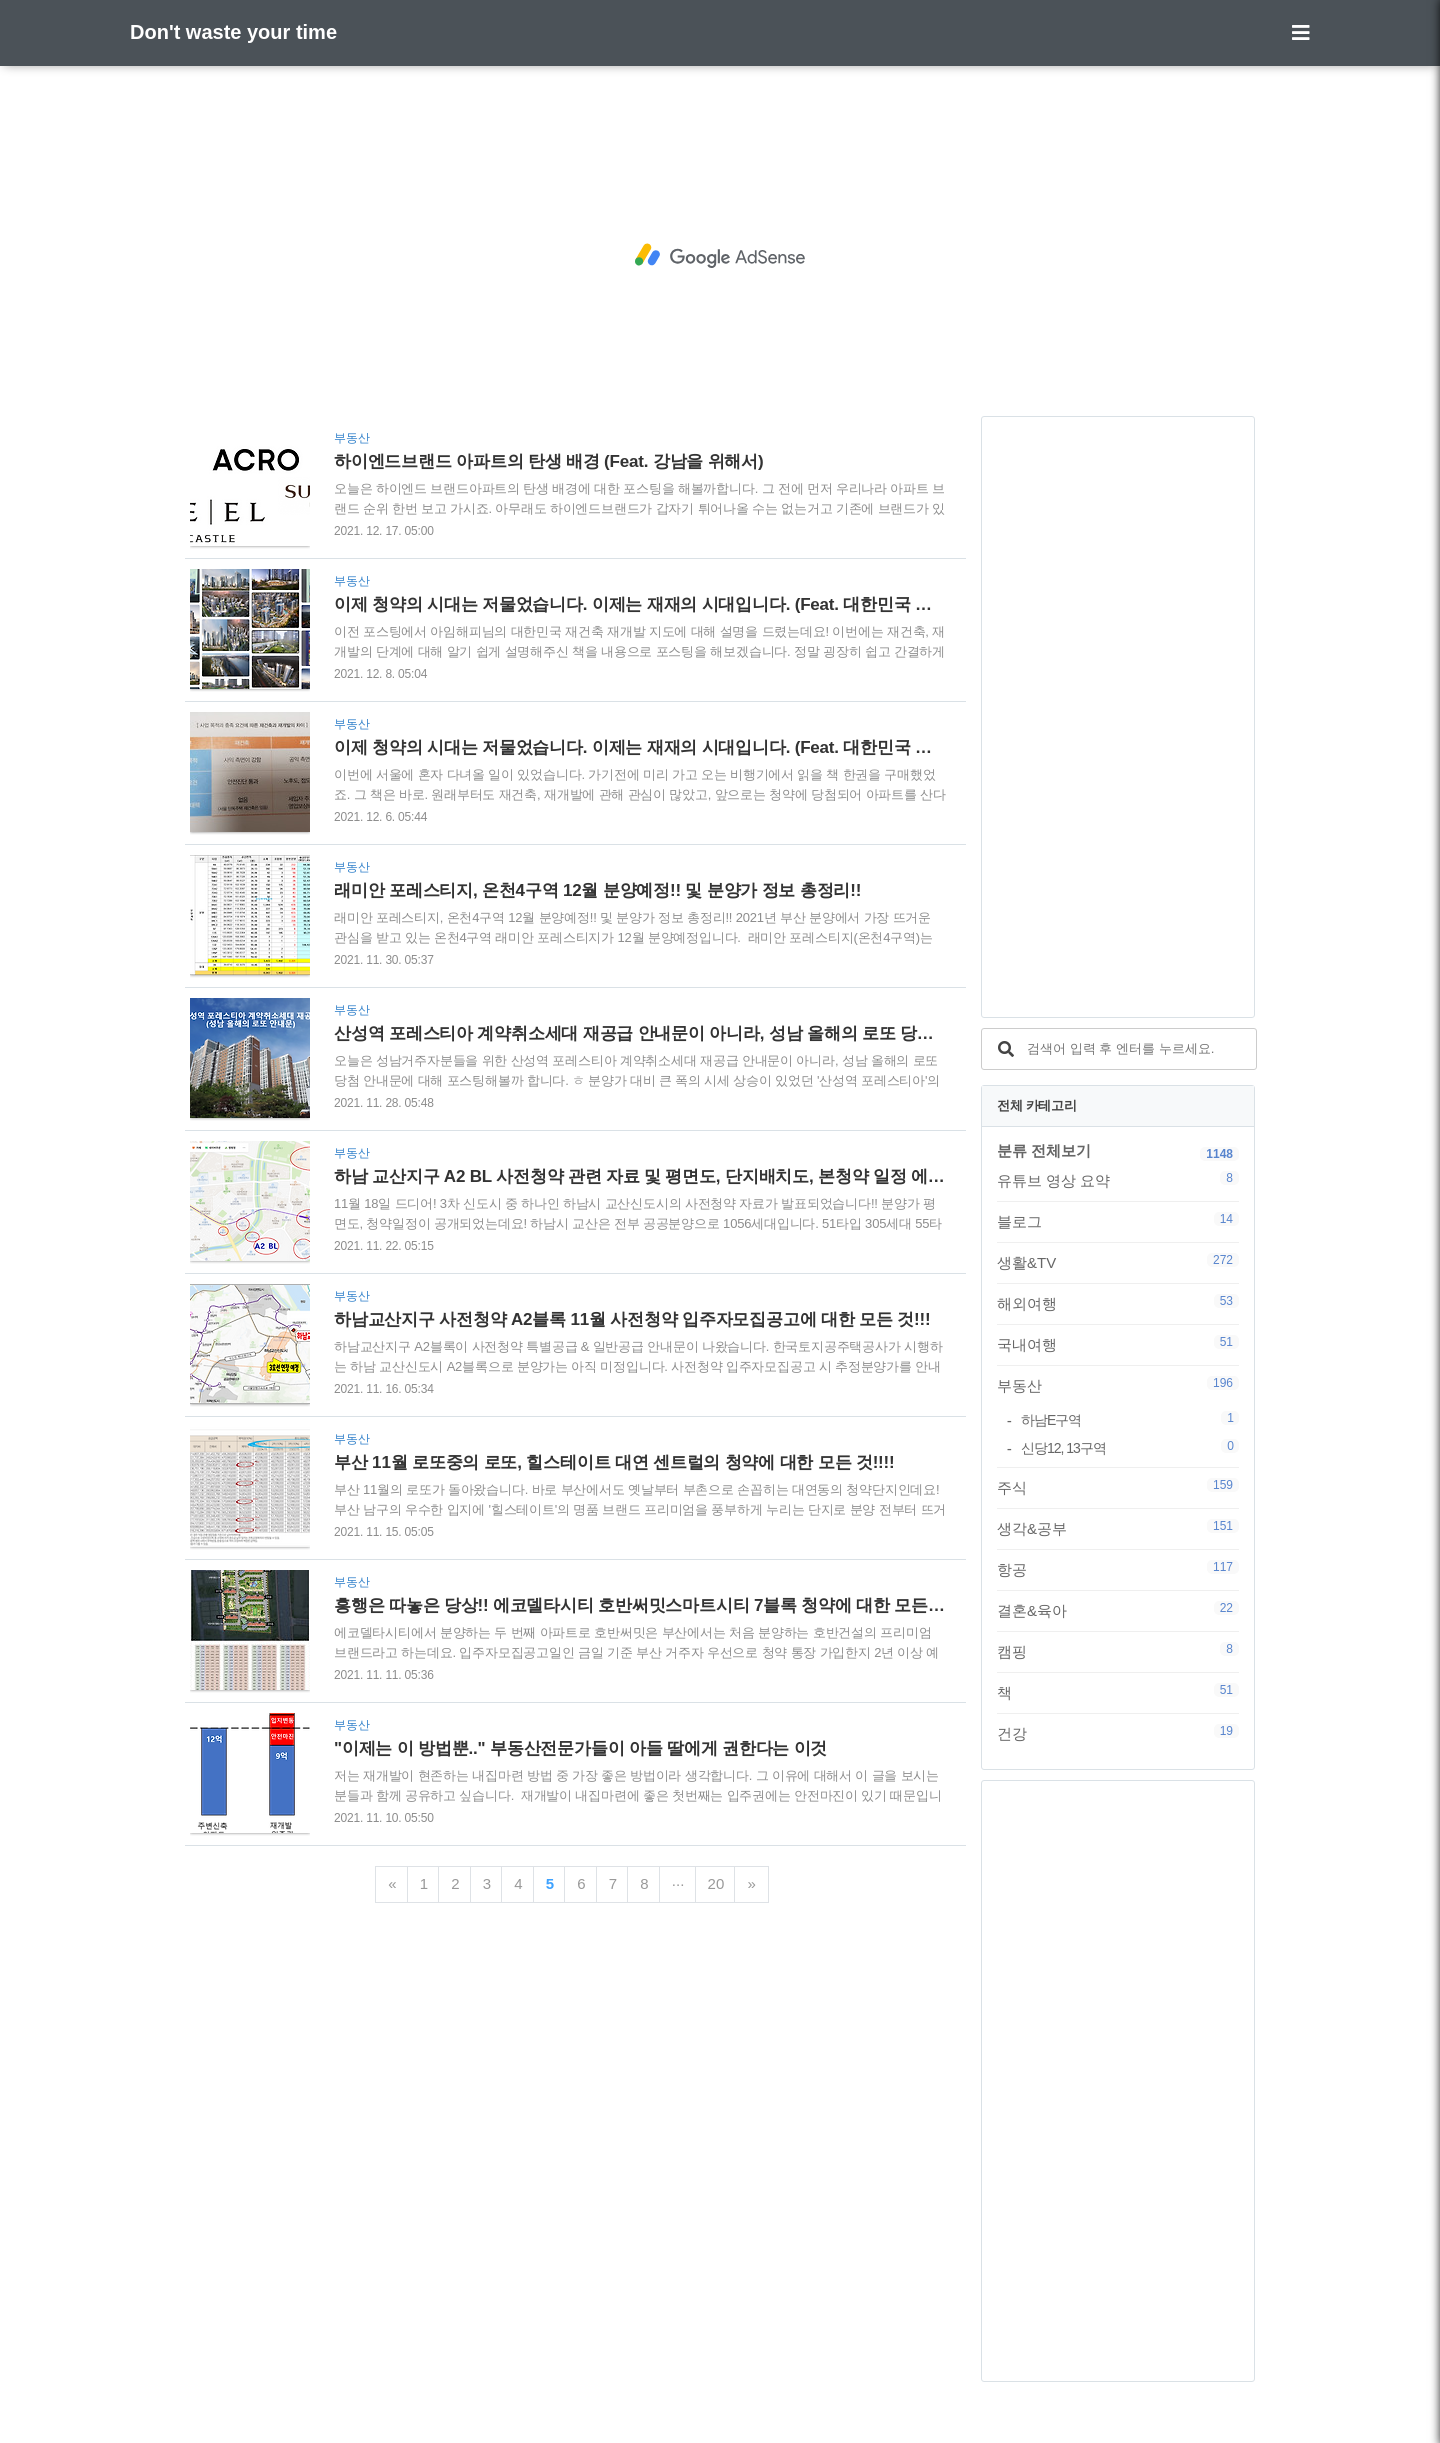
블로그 (1118, 1221)
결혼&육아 (1118, 1610)
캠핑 (1118, 1651)
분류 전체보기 (1044, 1150)
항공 (1118, 1569)
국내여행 (1118, 1344)
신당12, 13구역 (1130, 1447)
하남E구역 (1130, 1419)
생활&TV (1118, 1262)
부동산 (1118, 1385)
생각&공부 (1118, 1528)
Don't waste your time (233, 32)
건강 (1118, 1733)
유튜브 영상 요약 (1118, 1180)
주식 (1118, 1487)
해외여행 (1118, 1303)
